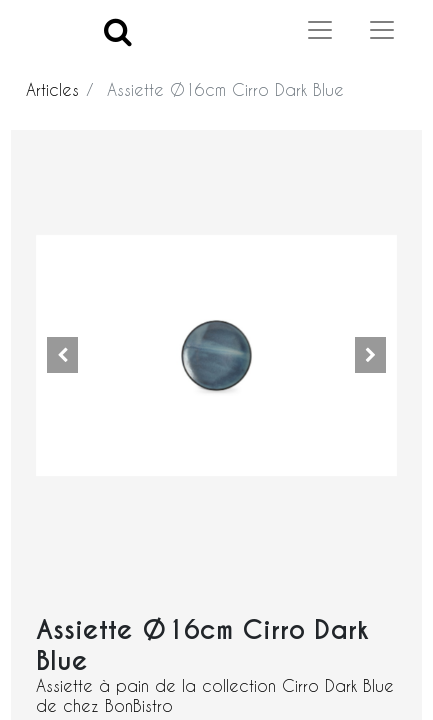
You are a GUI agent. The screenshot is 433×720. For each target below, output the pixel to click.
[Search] (118, 30)
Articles (52, 89)
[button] (63, 355)
